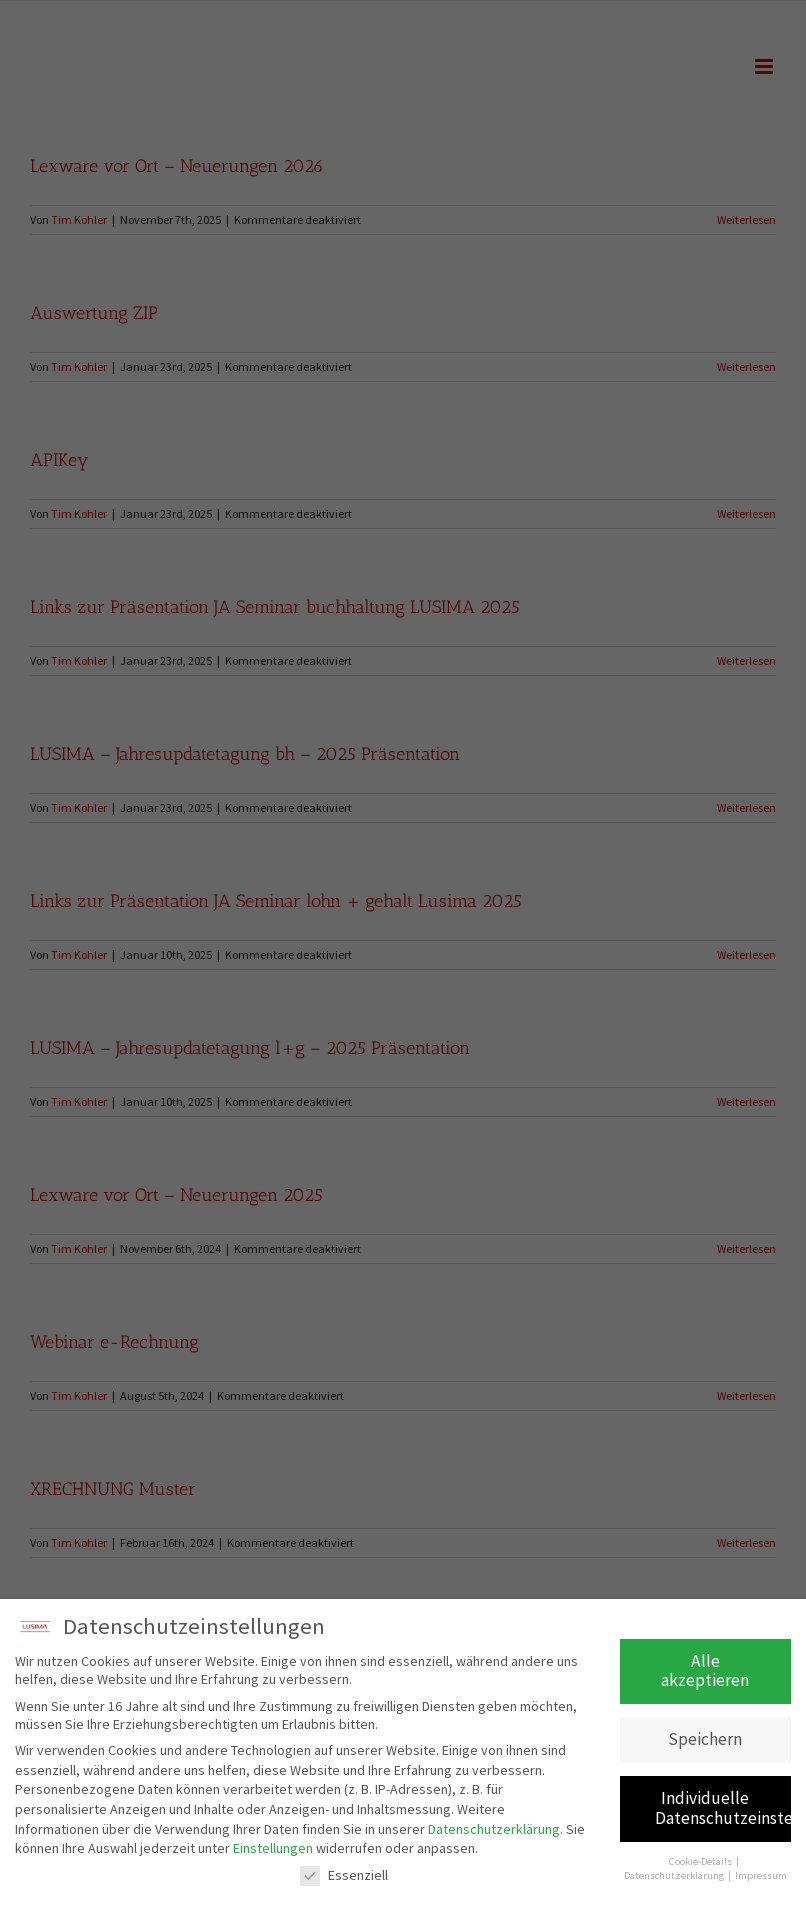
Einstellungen (273, 1850)
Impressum (761, 1877)
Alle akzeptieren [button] (705, 1673)
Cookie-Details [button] (701, 1863)
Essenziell (344, 1877)
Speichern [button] (705, 1741)
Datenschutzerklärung (494, 1830)
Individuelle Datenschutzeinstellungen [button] (723, 1810)
